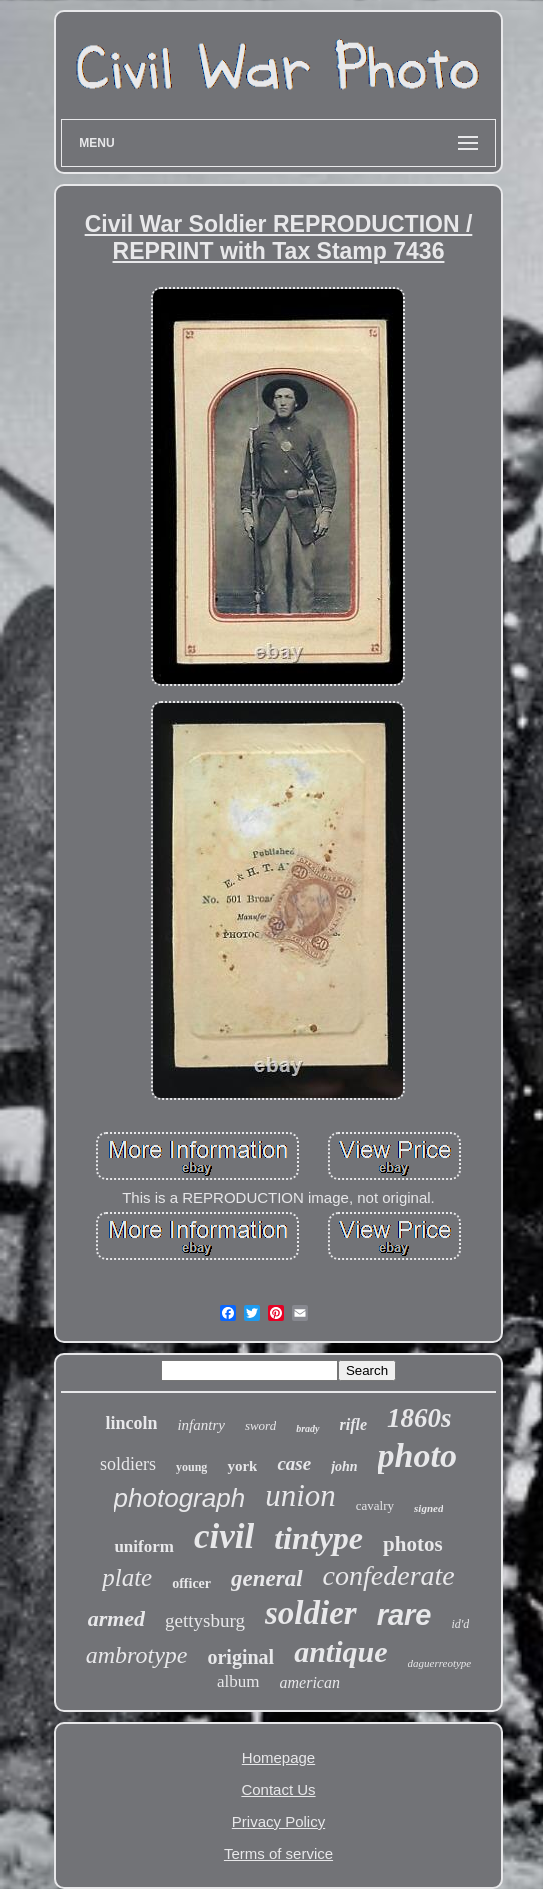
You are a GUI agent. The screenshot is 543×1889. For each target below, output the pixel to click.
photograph (180, 1498)
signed (428, 1508)
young (191, 1467)
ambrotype (137, 1655)
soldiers (128, 1464)
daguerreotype (440, 1663)
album (238, 1681)
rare (404, 1615)
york (242, 1466)
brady (307, 1428)
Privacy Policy (278, 1821)
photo (417, 1455)
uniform (144, 1546)
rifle (354, 1424)
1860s (419, 1418)
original (240, 1657)
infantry (201, 1425)
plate (127, 1577)
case (294, 1463)
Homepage (278, 1757)
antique (340, 1651)
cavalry (375, 1505)
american (310, 1682)
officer (191, 1583)
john (344, 1466)
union (300, 1495)
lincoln (131, 1423)
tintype (318, 1538)
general (267, 1578)
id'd (460, 1624)
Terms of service (278, 1853)
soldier (311, 1613)
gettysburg (205, 1620)
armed (116, 1618)
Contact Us (278, 1789)
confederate (389, 1575)
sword (260, 1425)
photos (413, 1544)
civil (224, 1536)
